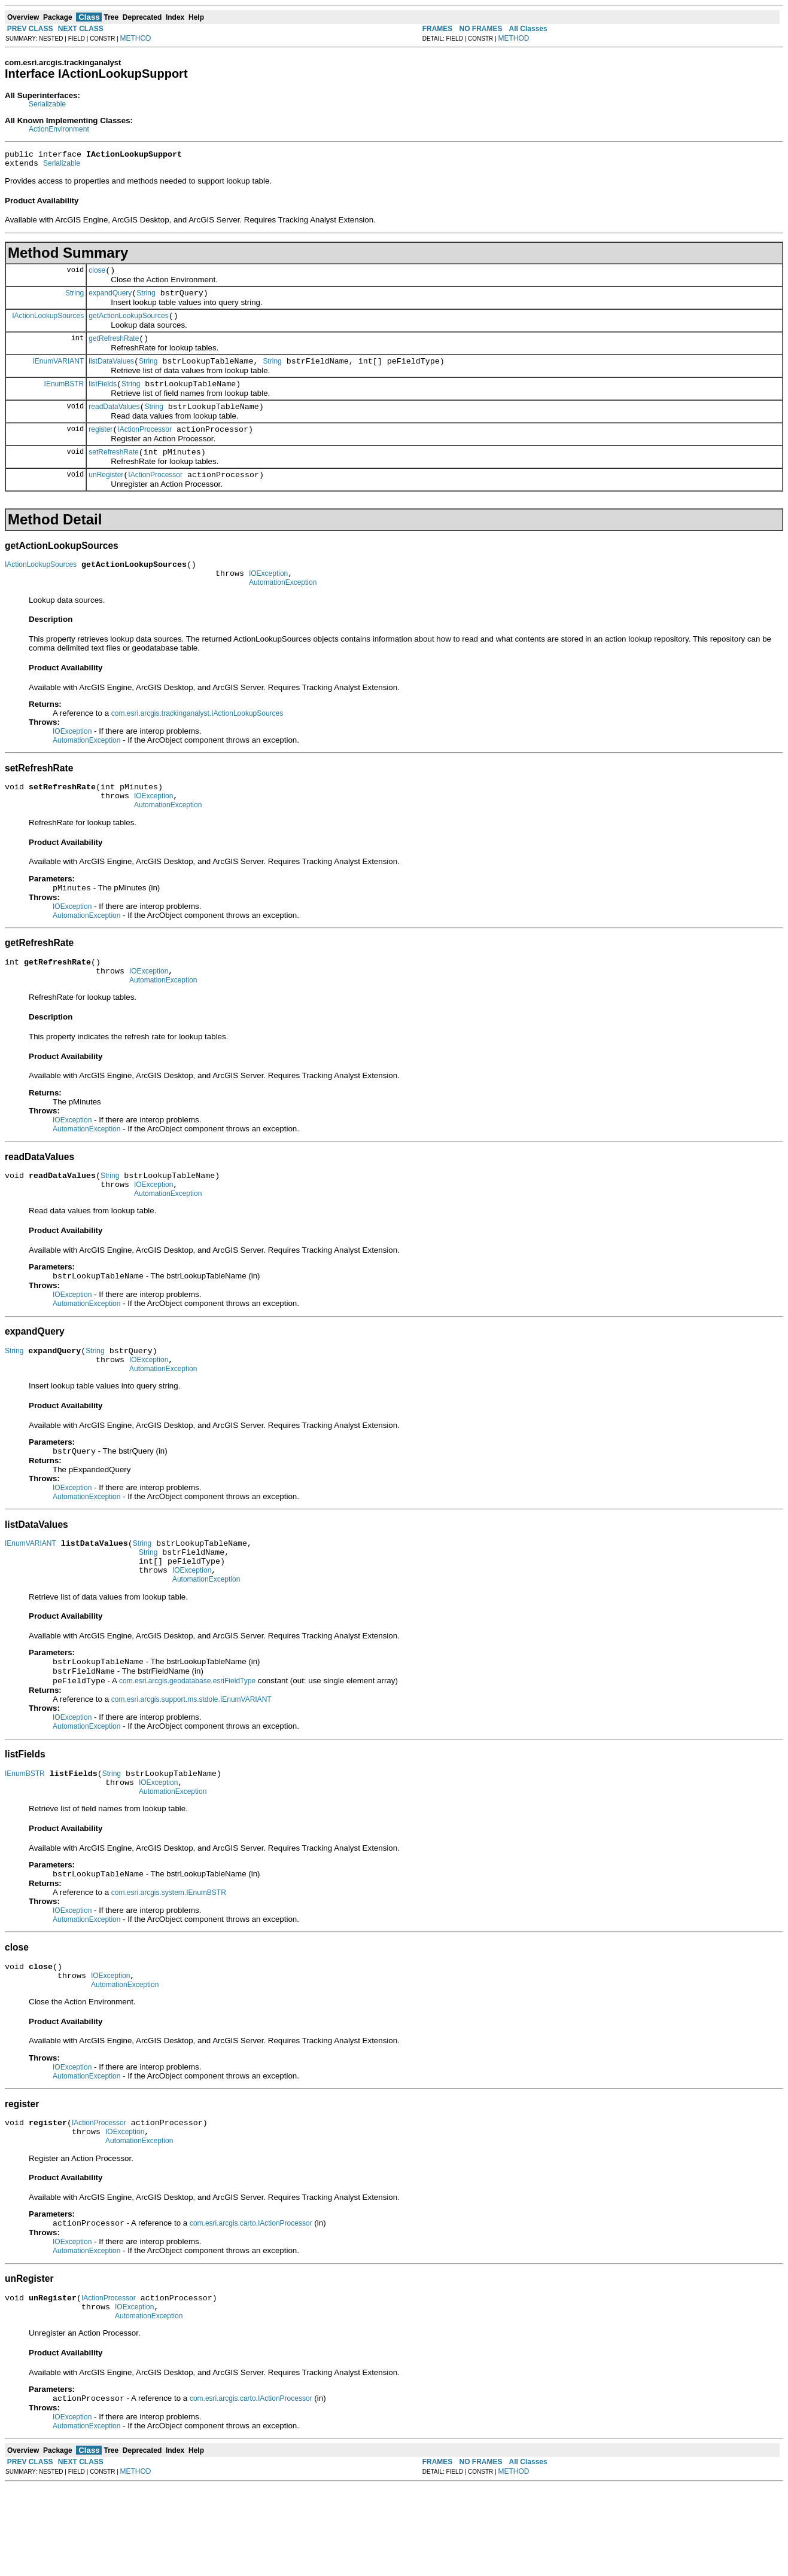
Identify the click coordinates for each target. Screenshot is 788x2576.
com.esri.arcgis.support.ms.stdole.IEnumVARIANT (191, 1764)
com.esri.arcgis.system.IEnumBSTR (168, 1964)
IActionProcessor (144, 447)
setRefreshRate (113, 472)
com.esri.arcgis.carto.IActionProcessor (251, 2306)
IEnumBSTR (64, 397)
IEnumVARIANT (58, 373)
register (100, 447)
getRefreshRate (114, 349)
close (97, 275)
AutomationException (283, 609)
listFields (103, 398)
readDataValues (114, 423)
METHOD (135, 38)
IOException (268, 598)
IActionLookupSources (48, 324)
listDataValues (111, 374)
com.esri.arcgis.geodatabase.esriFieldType (187, 1745)
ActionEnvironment (59, 129)
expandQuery (110, 300)
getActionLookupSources (128, 325)
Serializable (47, 104)
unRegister (106, 496)
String (74, 299)
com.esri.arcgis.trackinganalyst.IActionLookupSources (197, 740)
